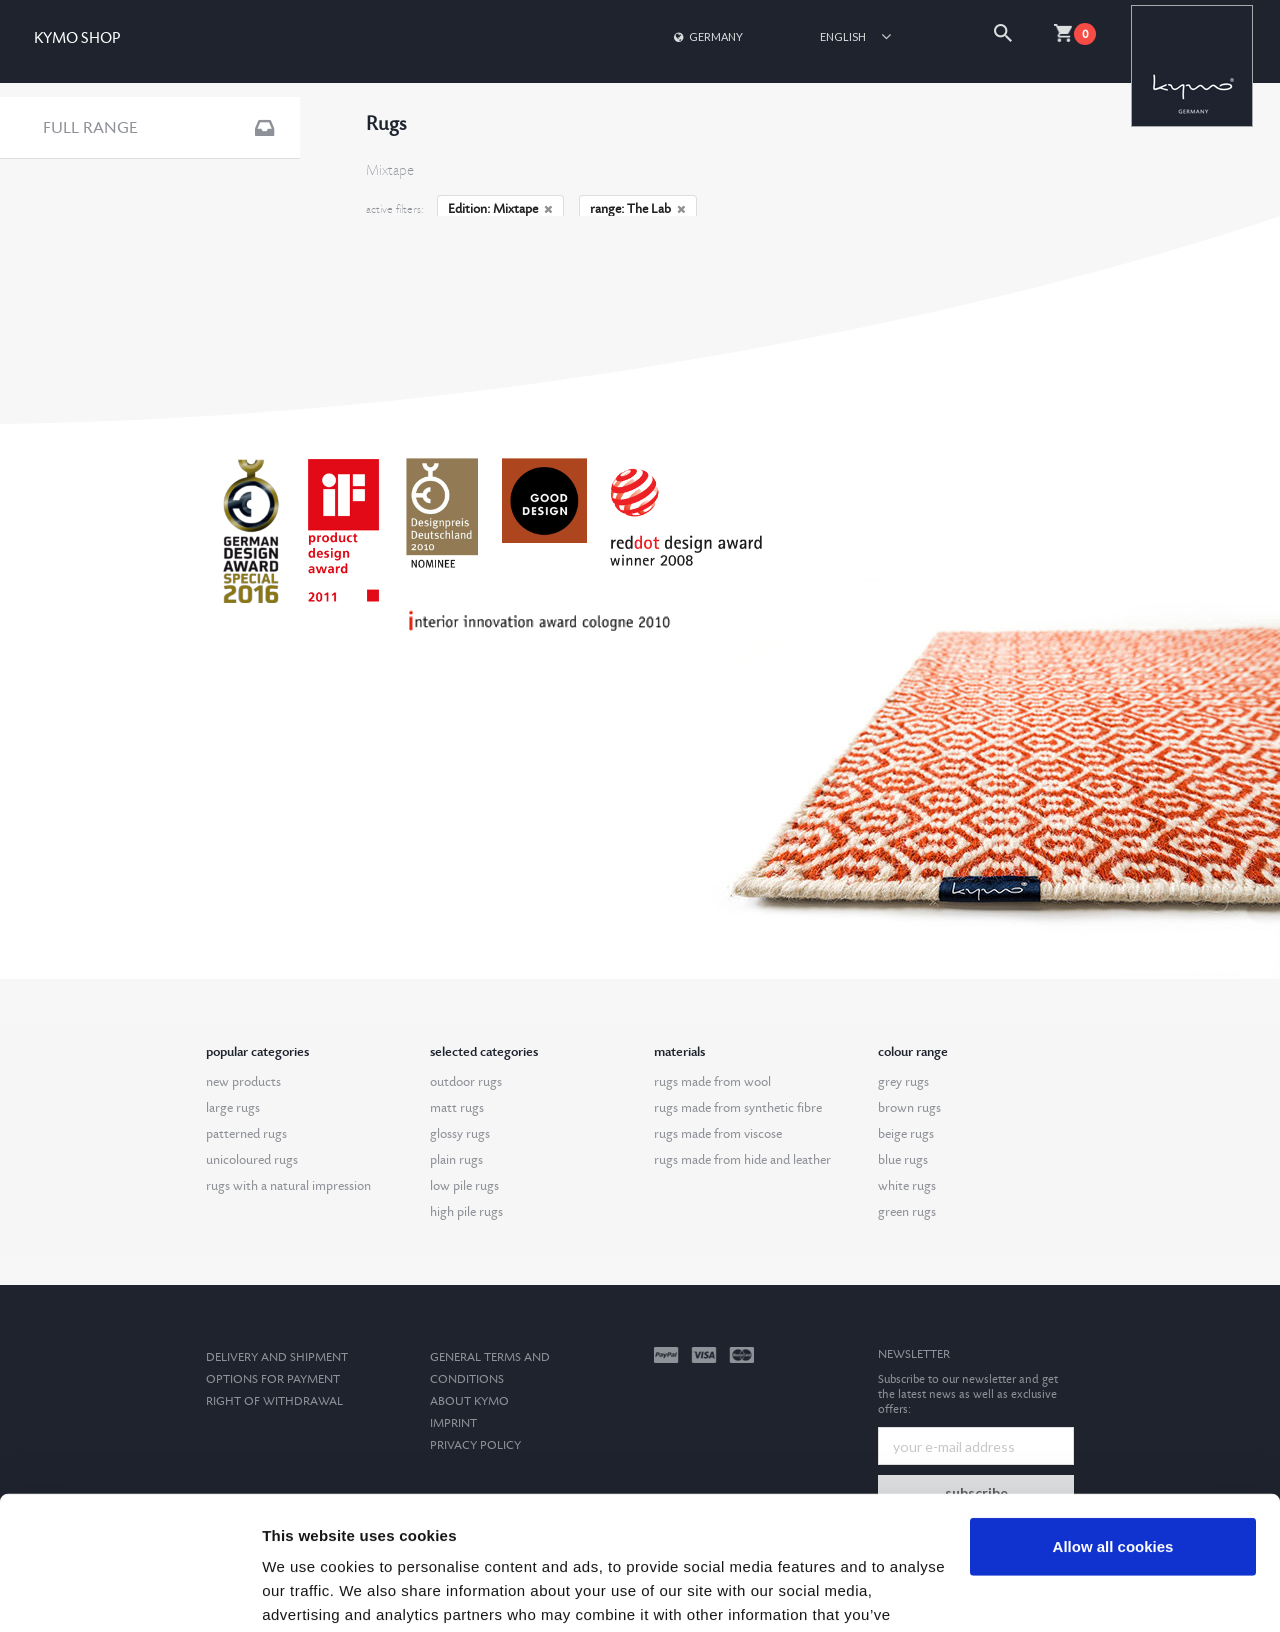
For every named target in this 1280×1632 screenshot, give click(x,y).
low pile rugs (464, 1186)
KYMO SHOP (77, 38)
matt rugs (457, 1108)
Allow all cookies (1113, 1421)
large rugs (233, 1108)
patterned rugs (246, 1134)
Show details (308, 1592)
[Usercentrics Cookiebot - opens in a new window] (129, 1593)
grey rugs (903, 1082)
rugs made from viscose (718, 1134)
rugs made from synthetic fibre (738, 1108)
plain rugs (456, 1160)
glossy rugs (460, 1134)
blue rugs (903, 1160)
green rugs (907, 1212)
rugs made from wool (712, 1082)
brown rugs (909, 1108)
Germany (707, 36)
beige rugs (906, 1134)
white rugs (907, 1186)
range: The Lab (638, 209)
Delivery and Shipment (277, 1357)
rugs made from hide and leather (742, 1160)
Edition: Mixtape (500, 209)
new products (243, 1082)
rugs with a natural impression (288, 1186)
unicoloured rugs (252, 1160)
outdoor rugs (466, 1082)
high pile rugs (466, 1212)
